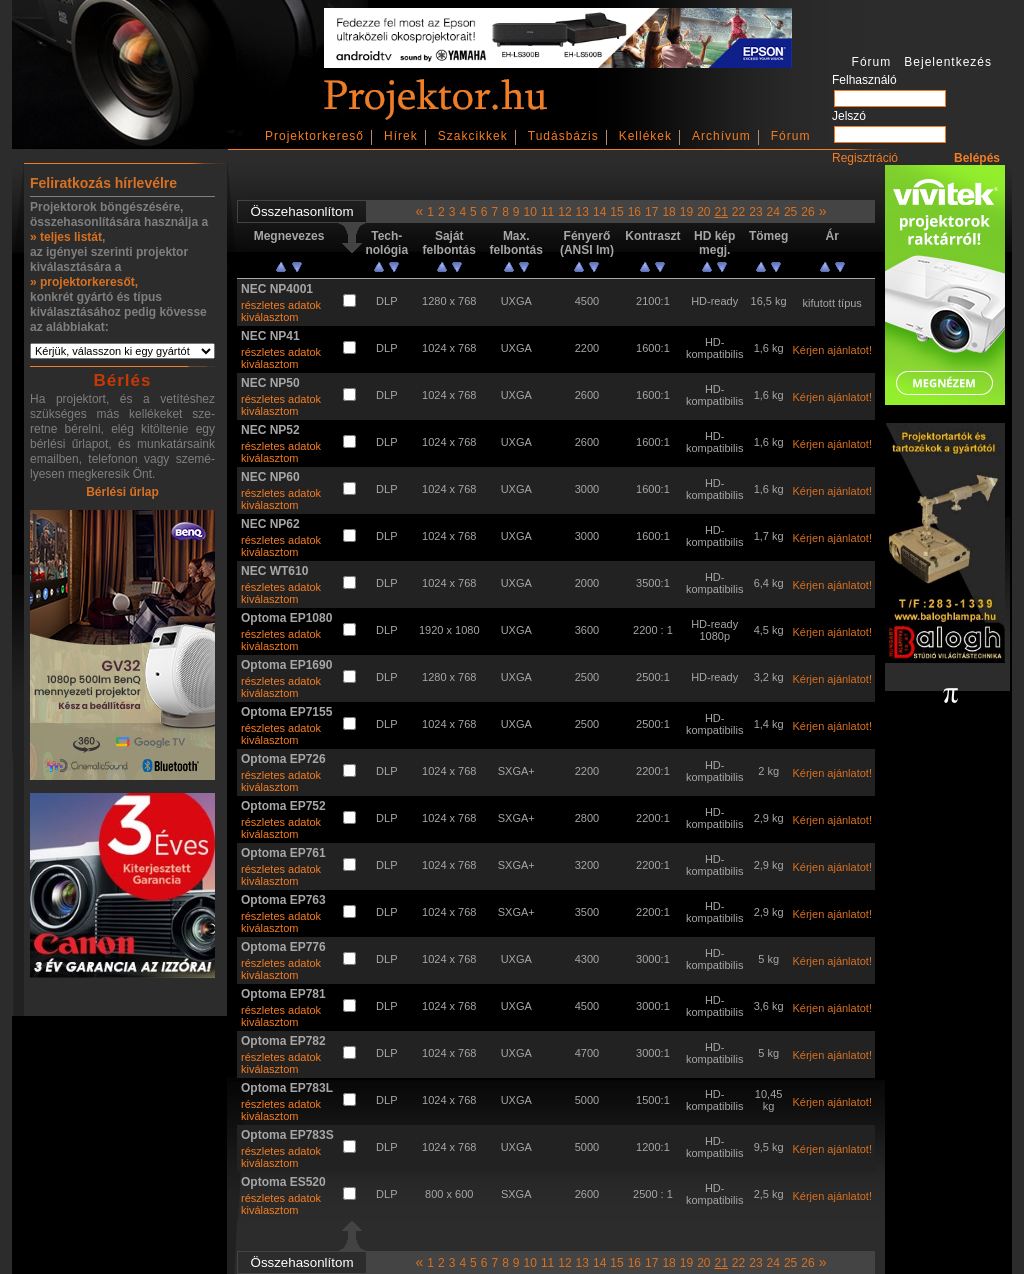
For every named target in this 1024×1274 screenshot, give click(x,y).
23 (755, 212)
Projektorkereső (314, 136)
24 (773, 212)
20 (703, 212)
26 (807, 212)
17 (651, 212)
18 (668, 212)
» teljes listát (66, 237)
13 (582, 212)
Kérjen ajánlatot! (832, 350)
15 (616, 212)
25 (790, 212)
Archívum (721, 136)
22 (738, 212)
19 (686, 212)
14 (599, 212)
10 (530, 212)
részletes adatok (281, 305)
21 (720, 212)
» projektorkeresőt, (84, 282)
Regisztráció (865, 158)
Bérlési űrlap (122, 492)
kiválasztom (269, 317)
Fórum (791, 136)
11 (547, 212)
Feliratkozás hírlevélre (103, 183)
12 (564, 212)
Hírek (401, 136)
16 (634, 212)
